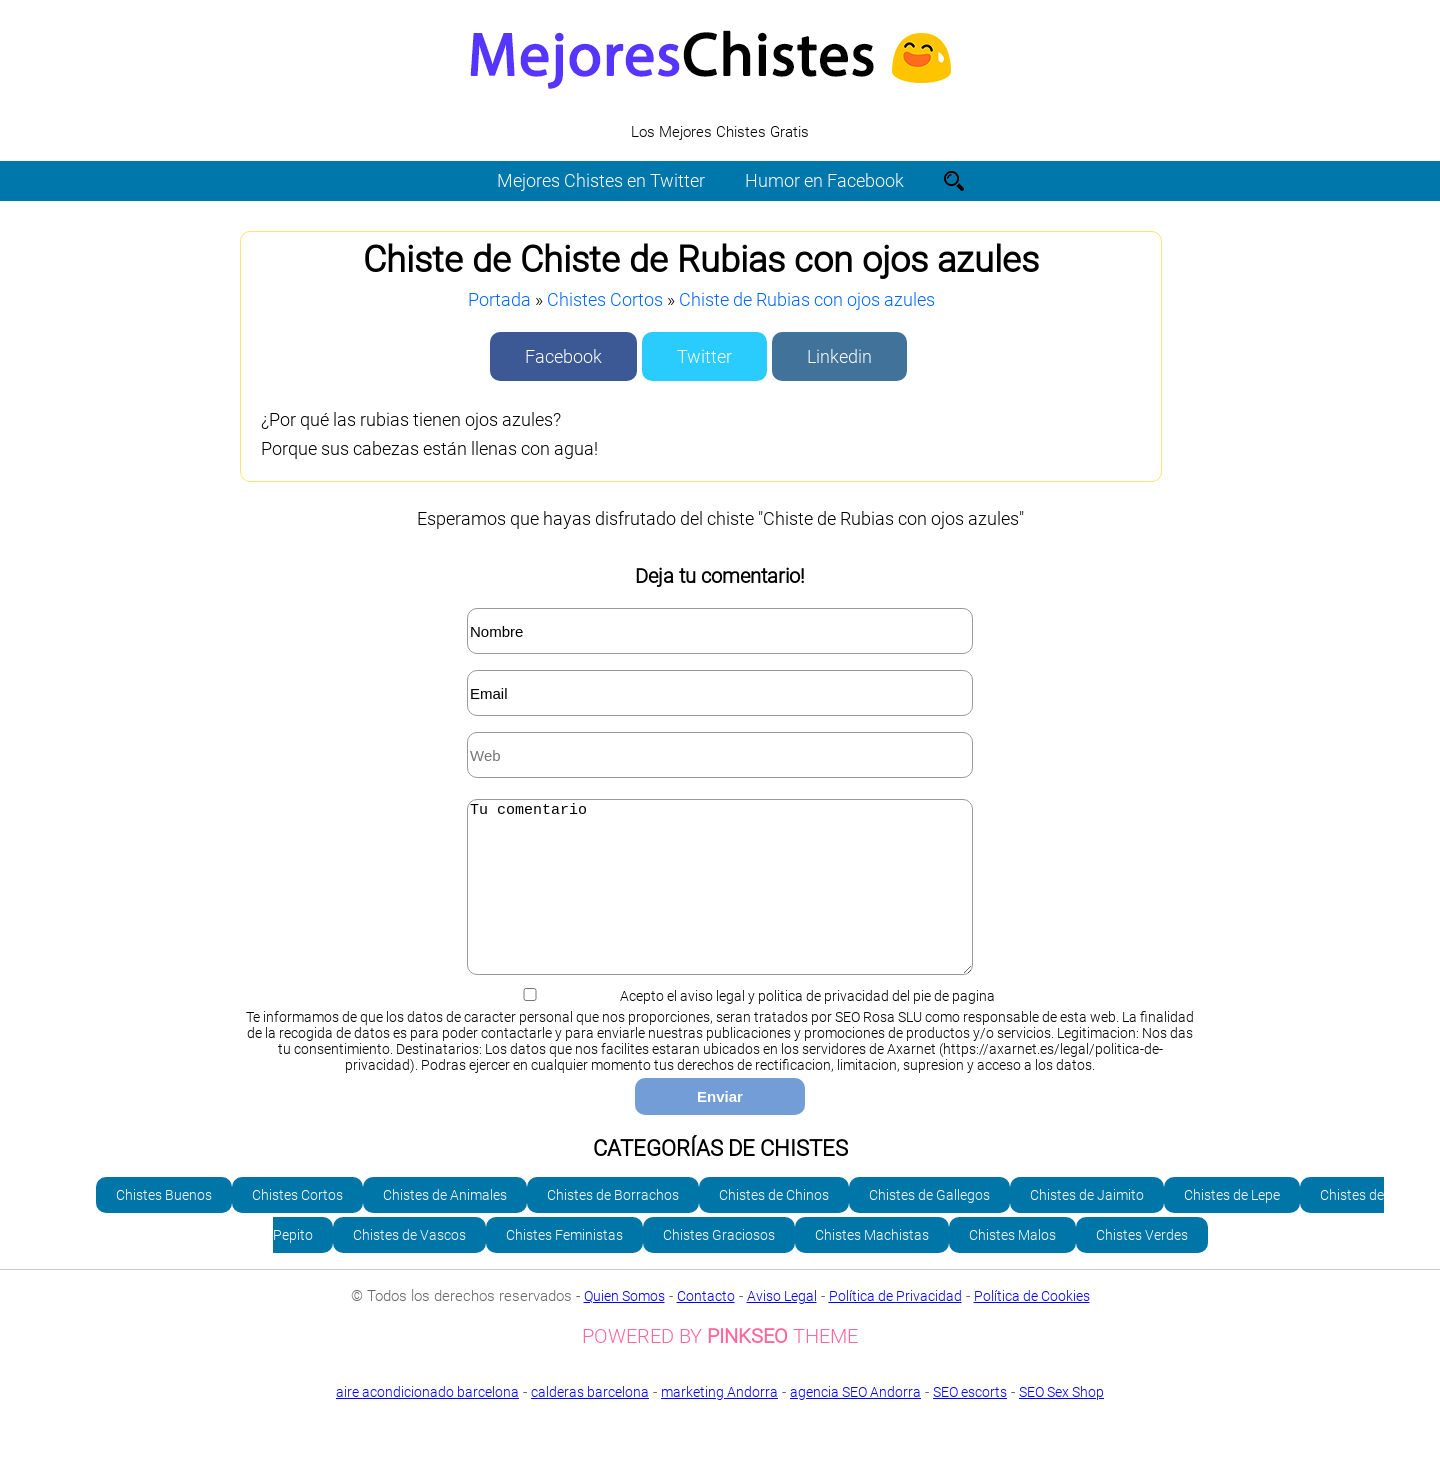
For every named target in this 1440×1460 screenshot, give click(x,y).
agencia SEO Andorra (855, 1422)
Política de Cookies (1032, 1326)
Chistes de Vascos (409, 1265)
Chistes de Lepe (1232, 1225)
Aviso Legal (782, 1326)
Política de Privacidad (895, 1326)
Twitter (704, 356)
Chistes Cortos (605, 299)
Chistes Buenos (164, 1225)
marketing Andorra (719, 1422)
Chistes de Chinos (774, 1225)
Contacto (706, 1326)
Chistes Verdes (1142, 1265)
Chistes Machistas (872, 1265)
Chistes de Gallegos (929, 1225)
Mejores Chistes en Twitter (601, 180)
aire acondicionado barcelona (427, 1422)
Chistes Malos (1012, 1265)
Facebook (563, 356)
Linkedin (839, 356)
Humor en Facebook (824, 180)
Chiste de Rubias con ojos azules (807, 299)
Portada (499, 299)
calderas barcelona (590, 1422)
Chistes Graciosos (719, 1265)
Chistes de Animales (445, 1225)
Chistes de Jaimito (1087, 1225)
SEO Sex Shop (720, 1437)
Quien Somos (624, 1326)
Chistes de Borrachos (613, 1225)
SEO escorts (970, 1422)
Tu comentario (720, 902)
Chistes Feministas (564, 1265)
